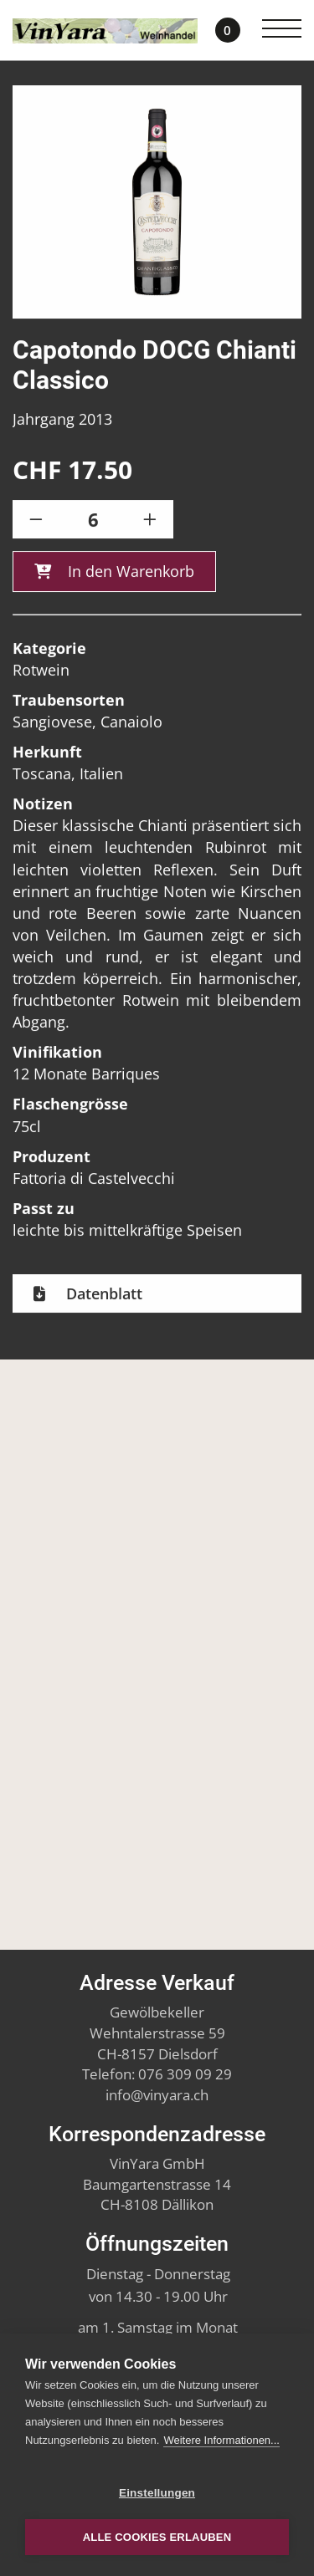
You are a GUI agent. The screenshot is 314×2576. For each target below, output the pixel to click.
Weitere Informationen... (221, 2440)
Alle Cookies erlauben (157, 2537)
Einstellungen (157, 2493)
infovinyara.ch (157, 2094)
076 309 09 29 (185, 2074)
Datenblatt (102, 1298)
